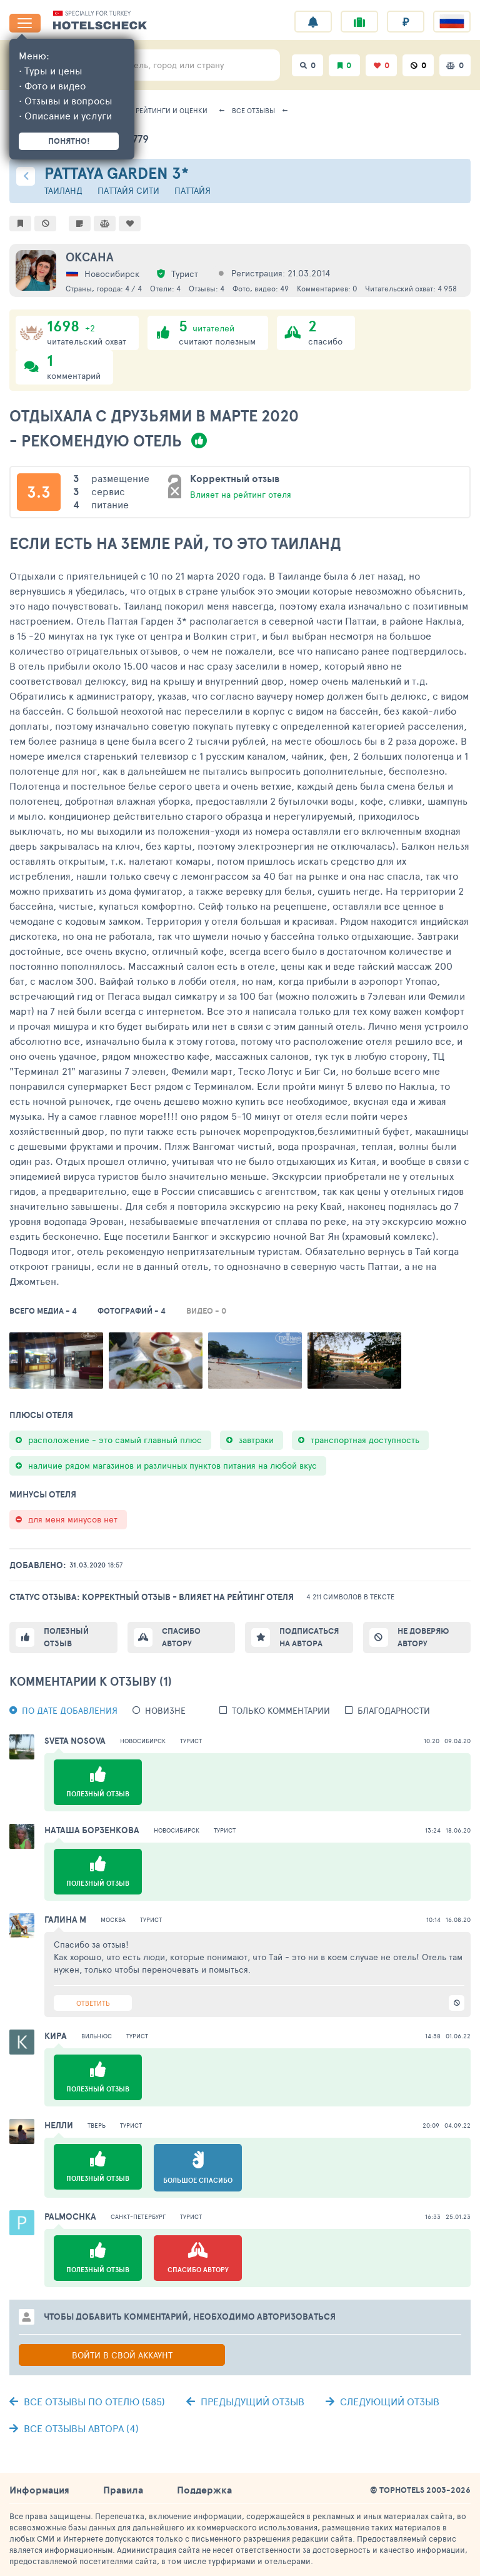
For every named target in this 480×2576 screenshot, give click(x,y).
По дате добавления (70, 1710)
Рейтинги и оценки (172, 110)
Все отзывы (253, 110)
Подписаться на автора (309, 1637)
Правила (123, 2489)
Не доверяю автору (423, 1637)
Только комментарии (281, 1710)
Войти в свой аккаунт (122, 2355)
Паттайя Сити (128, 190)
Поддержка (204, 2489)
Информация (39, 2489)
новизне (165, 1710)
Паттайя (192, 190)
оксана (90, 257)
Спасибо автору (181, 1637)
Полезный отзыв (66, 1637)
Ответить (93, 2003)
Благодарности (394, 1710)
